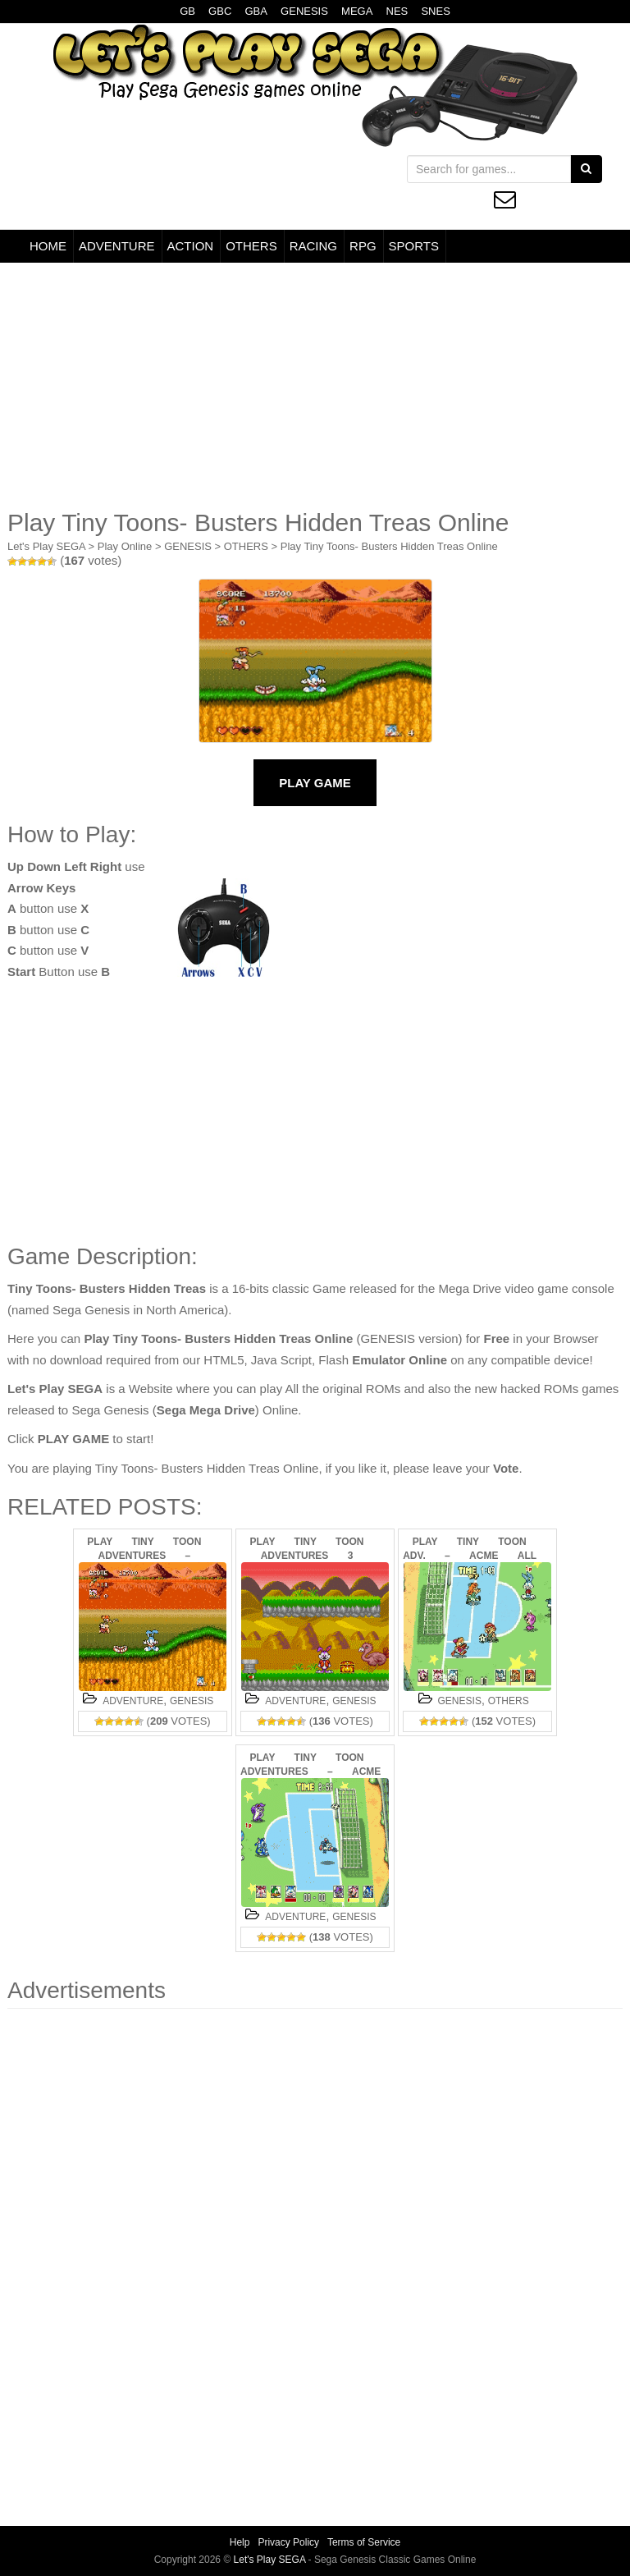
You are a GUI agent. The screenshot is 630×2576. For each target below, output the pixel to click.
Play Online (125, 546)
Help (240, 2542)
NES (397, 11)
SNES (435, 11)
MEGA (356, 11)
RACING (313, 246)
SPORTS (414, 246)
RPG (363, 246)
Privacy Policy (288, 2542)
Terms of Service (363, 2542)
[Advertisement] (315, 386)
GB (187, 11)
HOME (48, 246)
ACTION (190, 246)
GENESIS (304, 11)
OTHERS (251, 246)
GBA (255, 11)
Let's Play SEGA (46, 546)
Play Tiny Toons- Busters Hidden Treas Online (389, 546)
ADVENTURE (117, 246)
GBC (219, 11)
